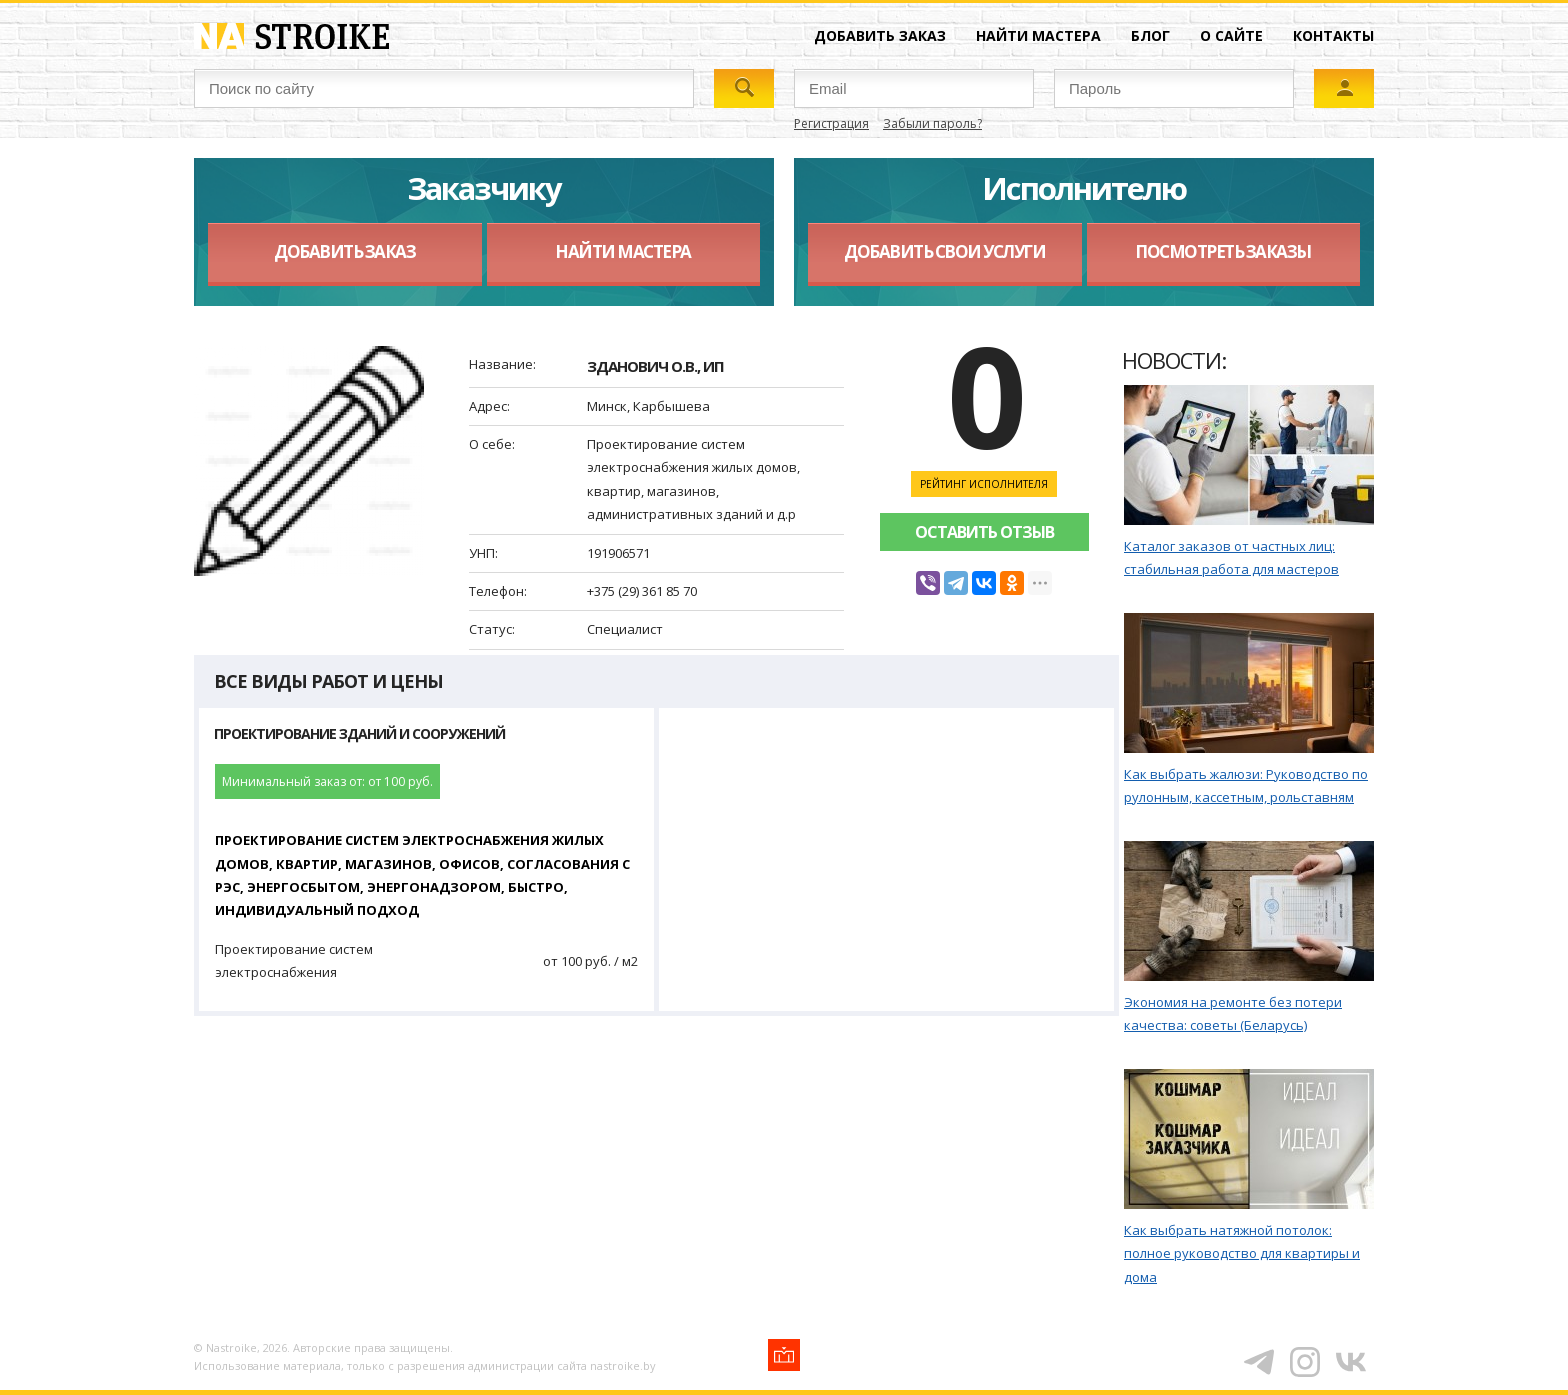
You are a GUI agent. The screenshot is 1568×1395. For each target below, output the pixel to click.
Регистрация (831, 123)
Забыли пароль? (932, 123)
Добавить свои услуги (944, 251)
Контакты (1333, 35)
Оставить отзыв (984, 532)
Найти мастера (1038, 35)
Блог (1150, 35)
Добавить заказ (880, 35)
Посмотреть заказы (1223, 251)
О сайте (1231, 35)
